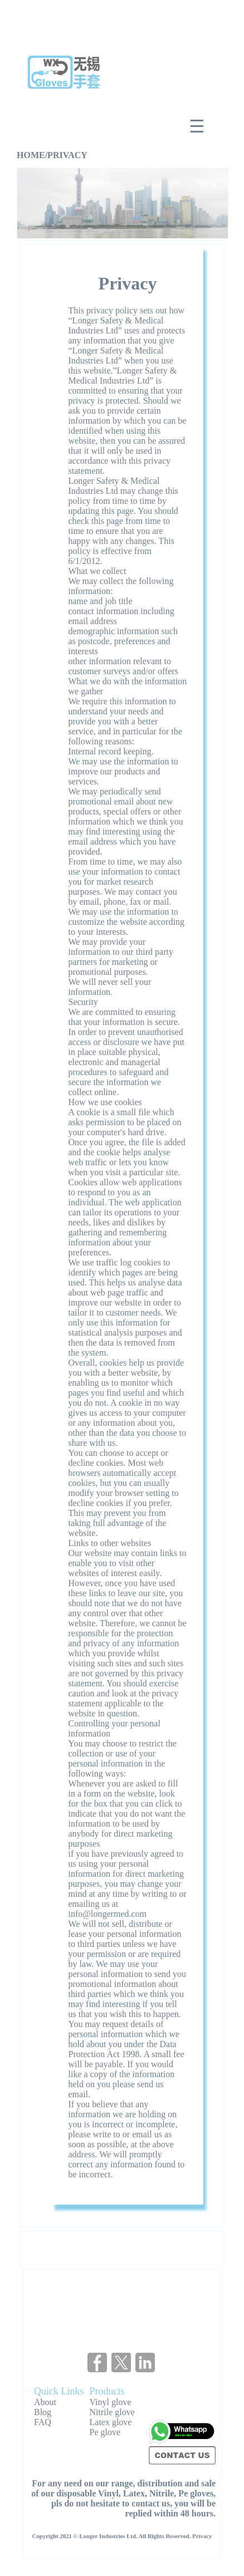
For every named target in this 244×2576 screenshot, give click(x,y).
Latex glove (111, 2422)
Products (107, 2391)
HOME (31, 155)
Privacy (202, 2536)
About (45, 2402)
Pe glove (105, 2432)
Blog (42, 2412)
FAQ (42, 2422)
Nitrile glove (112, 2412)
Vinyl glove (110, 2402)
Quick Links (59, 2391)
